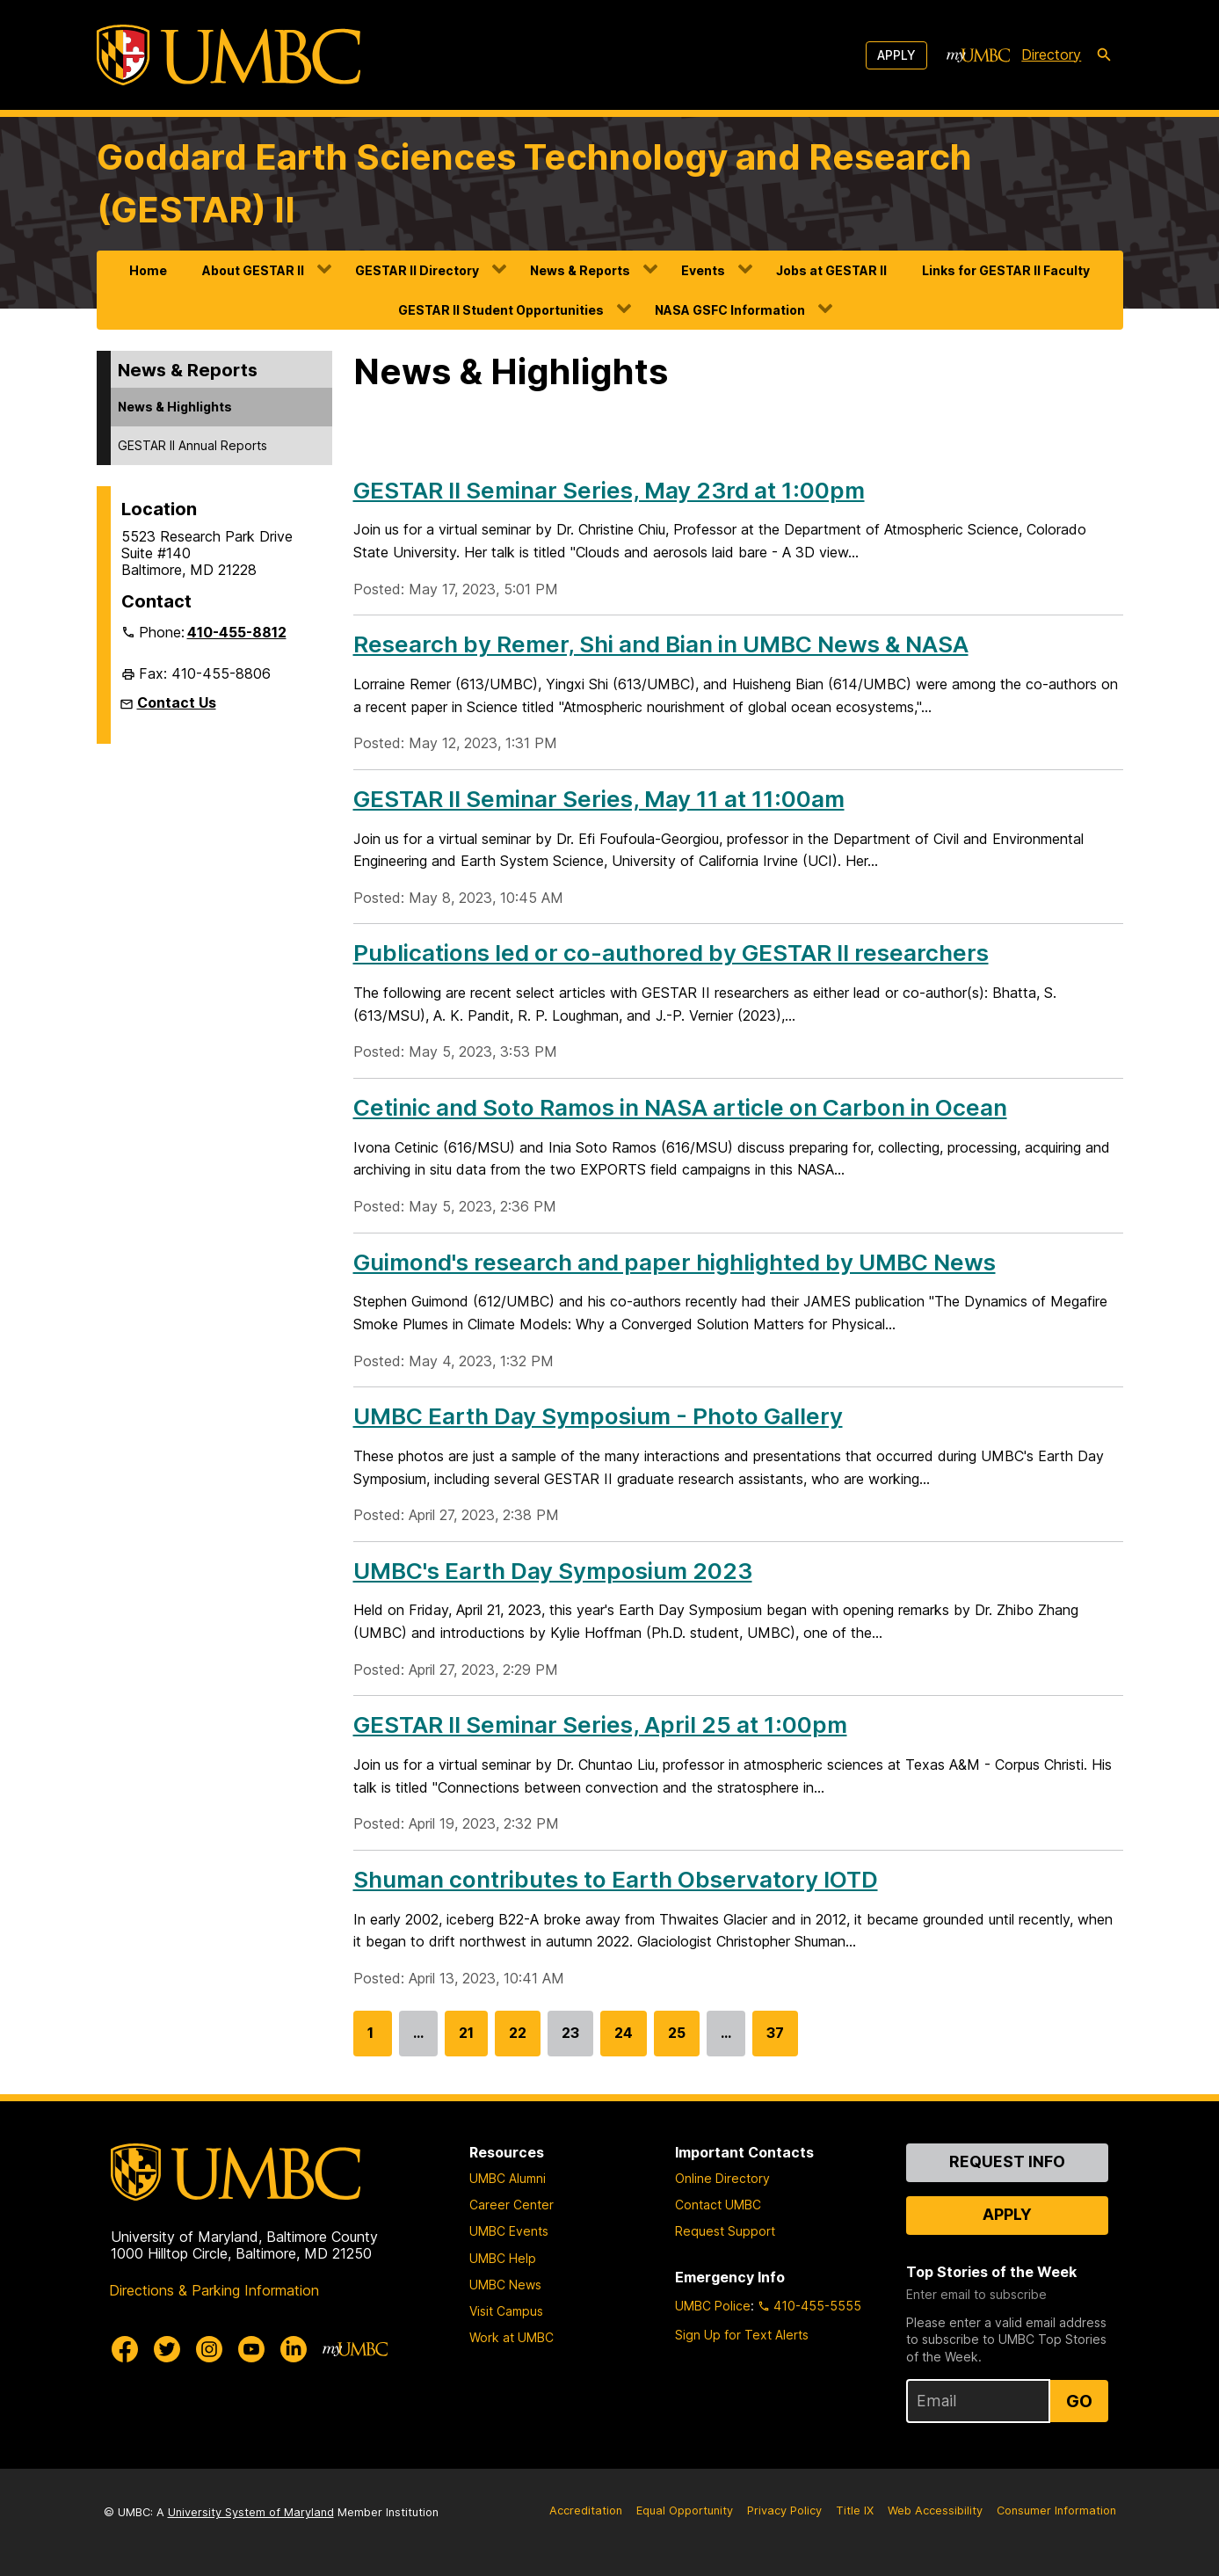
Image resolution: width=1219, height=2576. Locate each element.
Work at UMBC (511, 2337)
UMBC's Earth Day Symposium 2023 (552, 1570)
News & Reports (580, 270)
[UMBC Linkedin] (293, 2349)
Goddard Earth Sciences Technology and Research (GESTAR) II (534, 183)
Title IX (855, 2510)
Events (703, 270)
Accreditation (585, 2510)
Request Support (725, 2230)
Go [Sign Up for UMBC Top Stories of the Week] (1079, 2401)
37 (775, 2040)
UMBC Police (713, 2305)
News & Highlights (175, 406)
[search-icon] (1104, 55)
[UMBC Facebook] (124, 2349)
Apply (896, 54)
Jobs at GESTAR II (831, 270)
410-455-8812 (237, 632)
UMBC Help (502, 2258)
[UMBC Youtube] (251, 2349)
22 (517, 2040)
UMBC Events (508, 2230)
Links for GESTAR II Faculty (1006, 270)
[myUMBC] (978, 55)
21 (466, 2040)
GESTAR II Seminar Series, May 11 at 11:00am (599, 798)
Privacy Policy (784, 2510)
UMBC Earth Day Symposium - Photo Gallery (598, 1416)
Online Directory (722, 2178)
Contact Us (176, 702)
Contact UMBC (718, 2204)
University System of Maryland (251, 2512)
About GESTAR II (253, 270)
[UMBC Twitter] (167, 2349)
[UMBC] (228, 55)
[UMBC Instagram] (209, 2349)
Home (148, 270)
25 (677, 2040)
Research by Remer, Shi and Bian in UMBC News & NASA (661, 644)
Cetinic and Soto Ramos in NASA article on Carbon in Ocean (680, 1107)
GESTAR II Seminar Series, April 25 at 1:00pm (600, 1724)
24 (623, 2040)
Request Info (1007, 2161)
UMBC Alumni (507, 2178)
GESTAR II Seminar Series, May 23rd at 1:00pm (609, 490)
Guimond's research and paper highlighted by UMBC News (674, 1262)
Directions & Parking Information (214, 2290)
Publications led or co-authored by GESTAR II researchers (671, 952)
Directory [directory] (1051, 54)
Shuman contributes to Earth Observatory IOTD (615, 1879)
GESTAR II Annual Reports (192, 445)
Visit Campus (506, 2310)
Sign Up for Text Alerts (742, 2334)
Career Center (511, 2204)
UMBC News (505, 2284)
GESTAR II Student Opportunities (501, 309)
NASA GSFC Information (730, 309)
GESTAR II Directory (417, 270)
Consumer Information (1056, 2510)
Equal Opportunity (684, 2510)
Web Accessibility (935, 2510)
